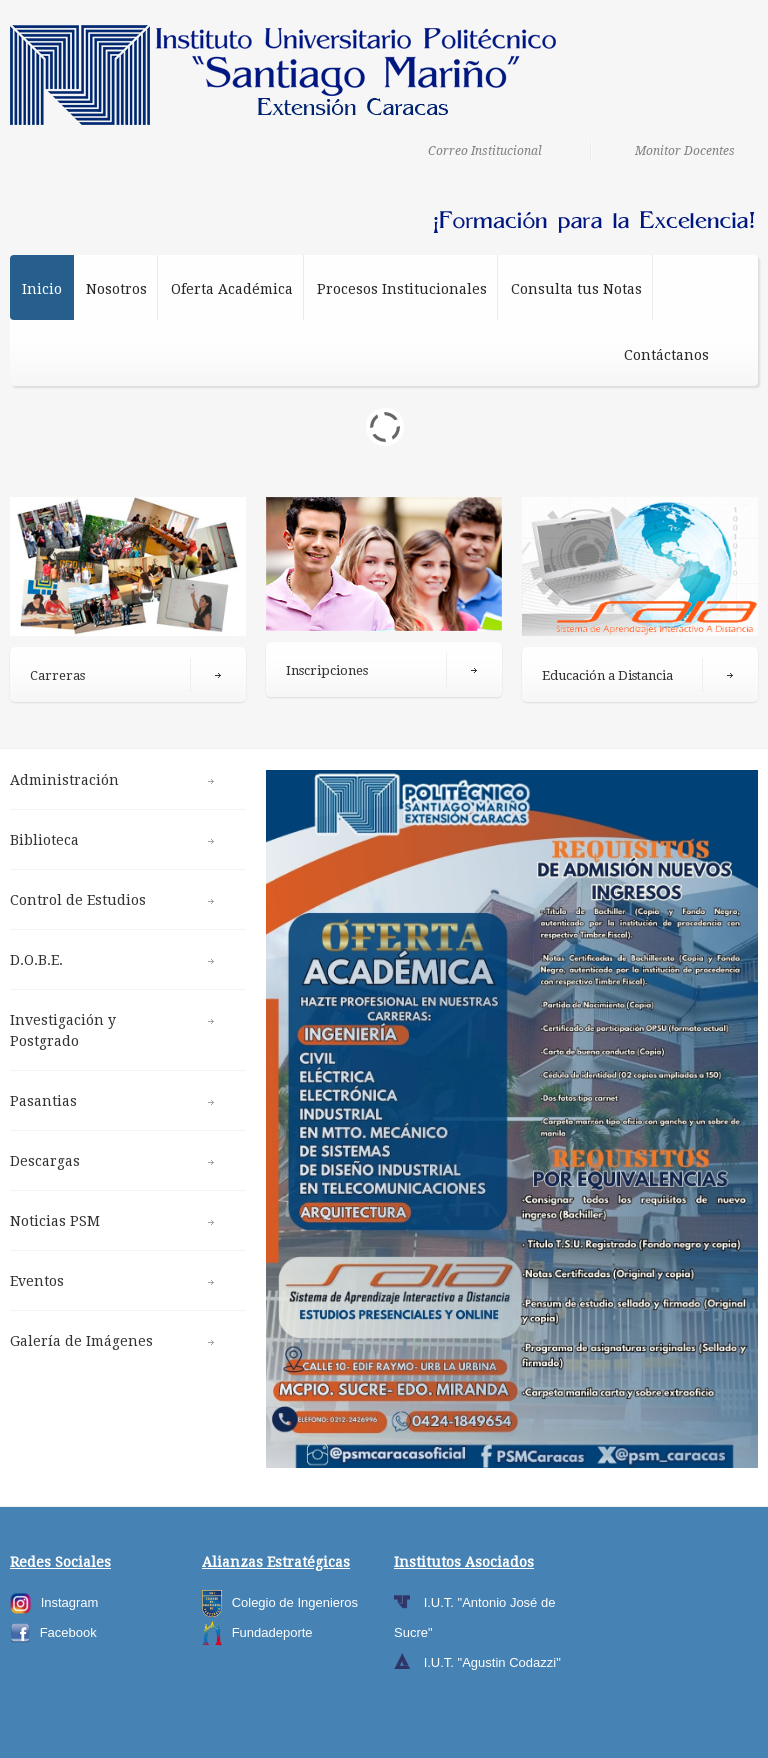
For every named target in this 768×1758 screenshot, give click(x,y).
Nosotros (116, 289)
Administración (64, 780)
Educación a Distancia (607, 675)
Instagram (70, 1602)
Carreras (57, 675)
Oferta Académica (232, 294)
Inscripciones (327, 670)
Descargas (45, 1161)
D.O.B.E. (36, 960)
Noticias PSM (55, 1221)
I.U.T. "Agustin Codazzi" (492, 1662)
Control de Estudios (78, 900)
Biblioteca (44, 840)
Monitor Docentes (685, 151)
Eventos (37, 1281)
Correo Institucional (485, 151)
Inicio (42, 289)
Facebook (68, 1632)
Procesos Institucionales (402, 294)
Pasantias (43, 1101)
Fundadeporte (272, 1632)
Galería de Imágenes (81, 1341)
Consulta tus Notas (576, 289)
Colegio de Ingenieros (295, 1602)
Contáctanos (666, 355)
